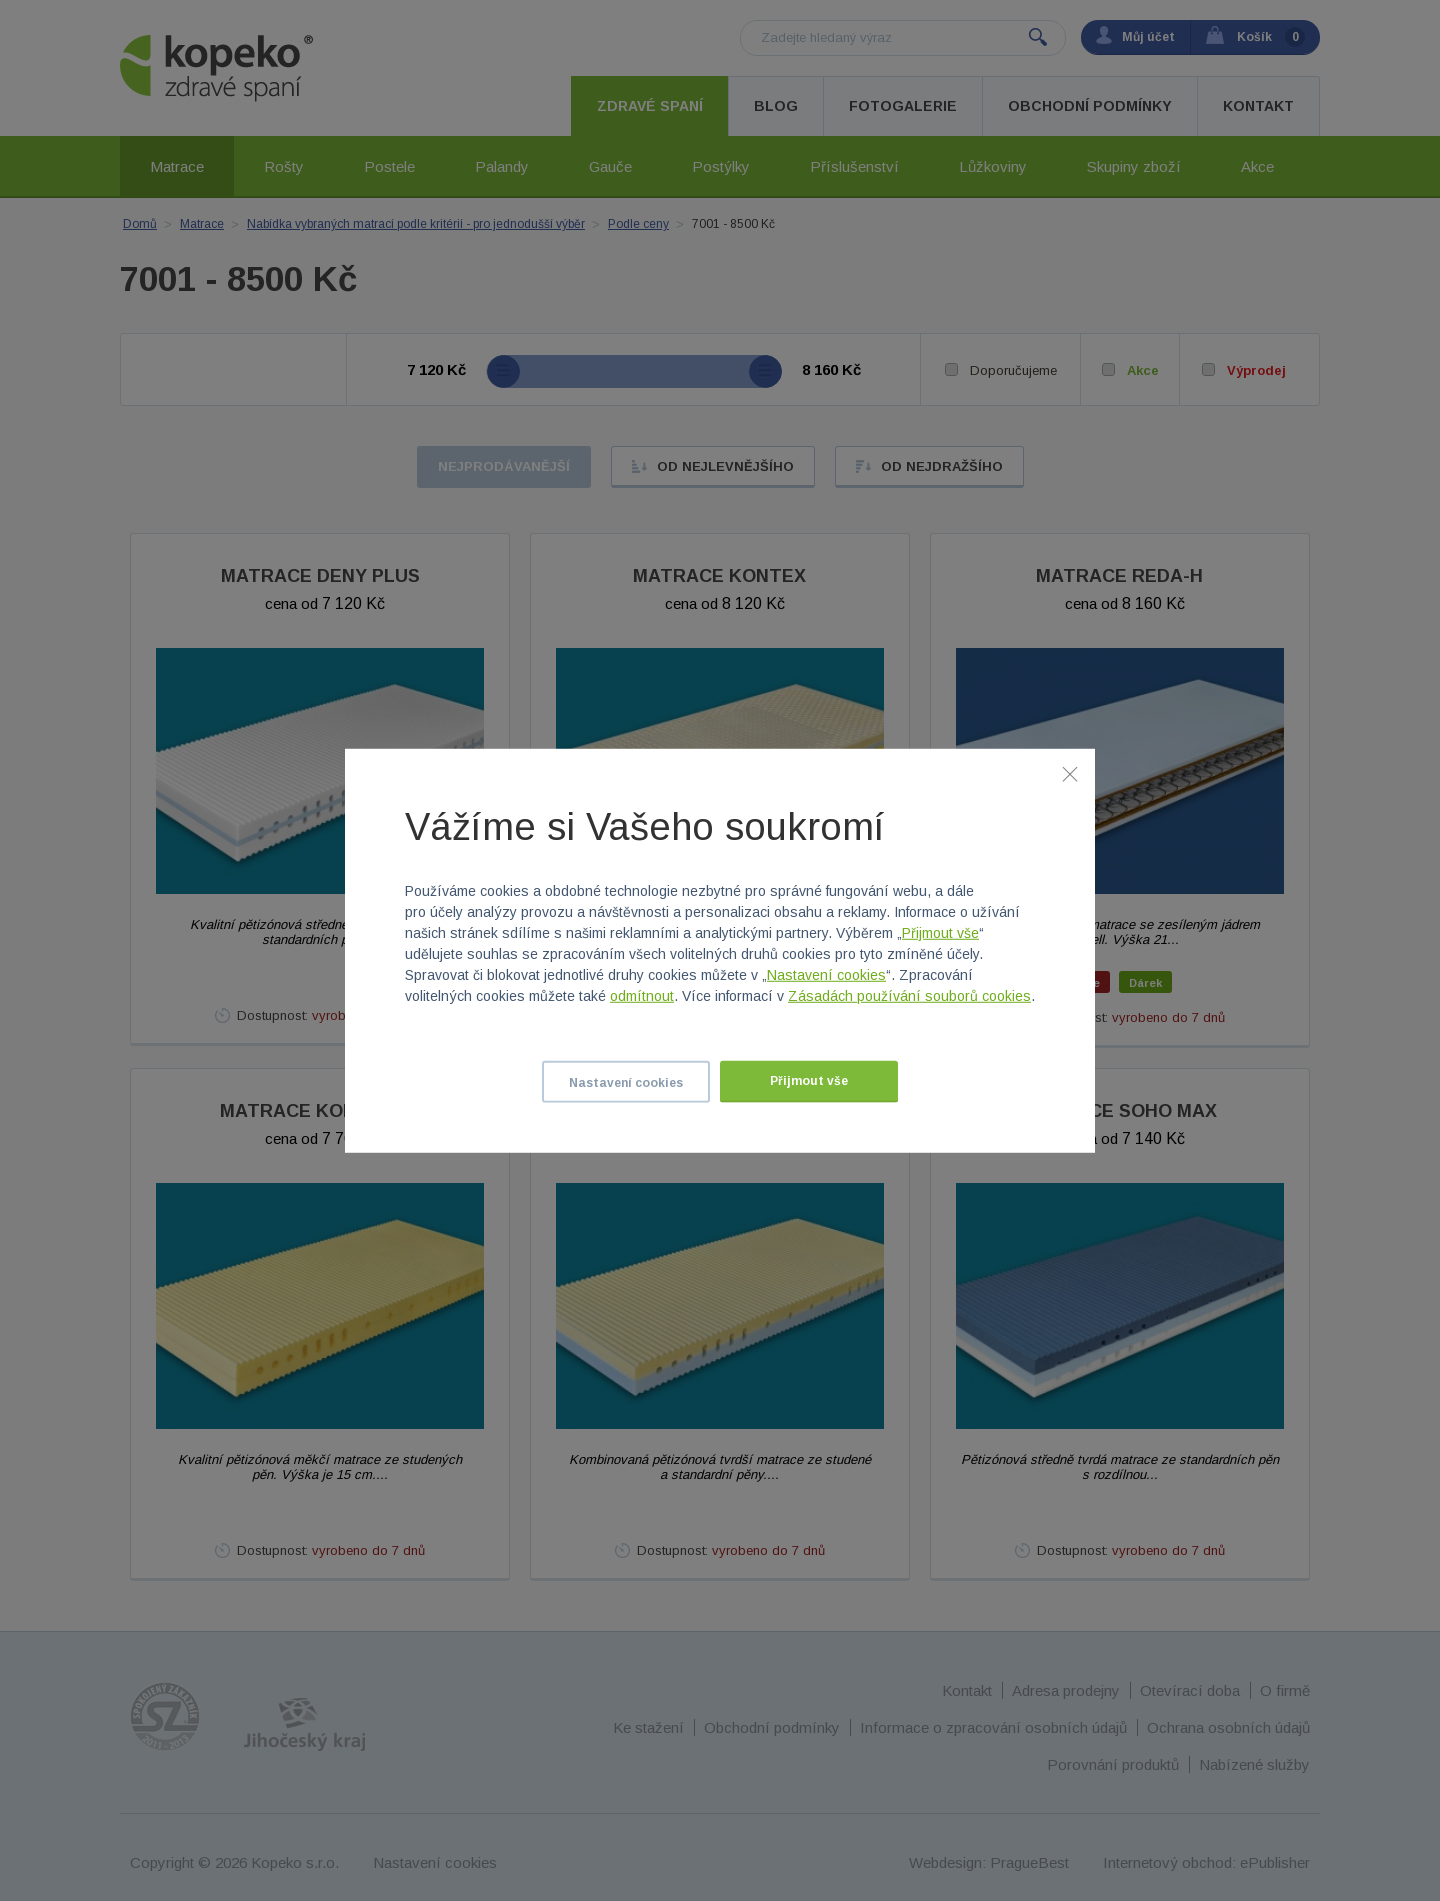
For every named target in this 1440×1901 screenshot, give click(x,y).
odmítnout (642, 996)
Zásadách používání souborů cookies (909, 996)
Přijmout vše (940, 933)
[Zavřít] (1070, 773)
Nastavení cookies (826, 975)
